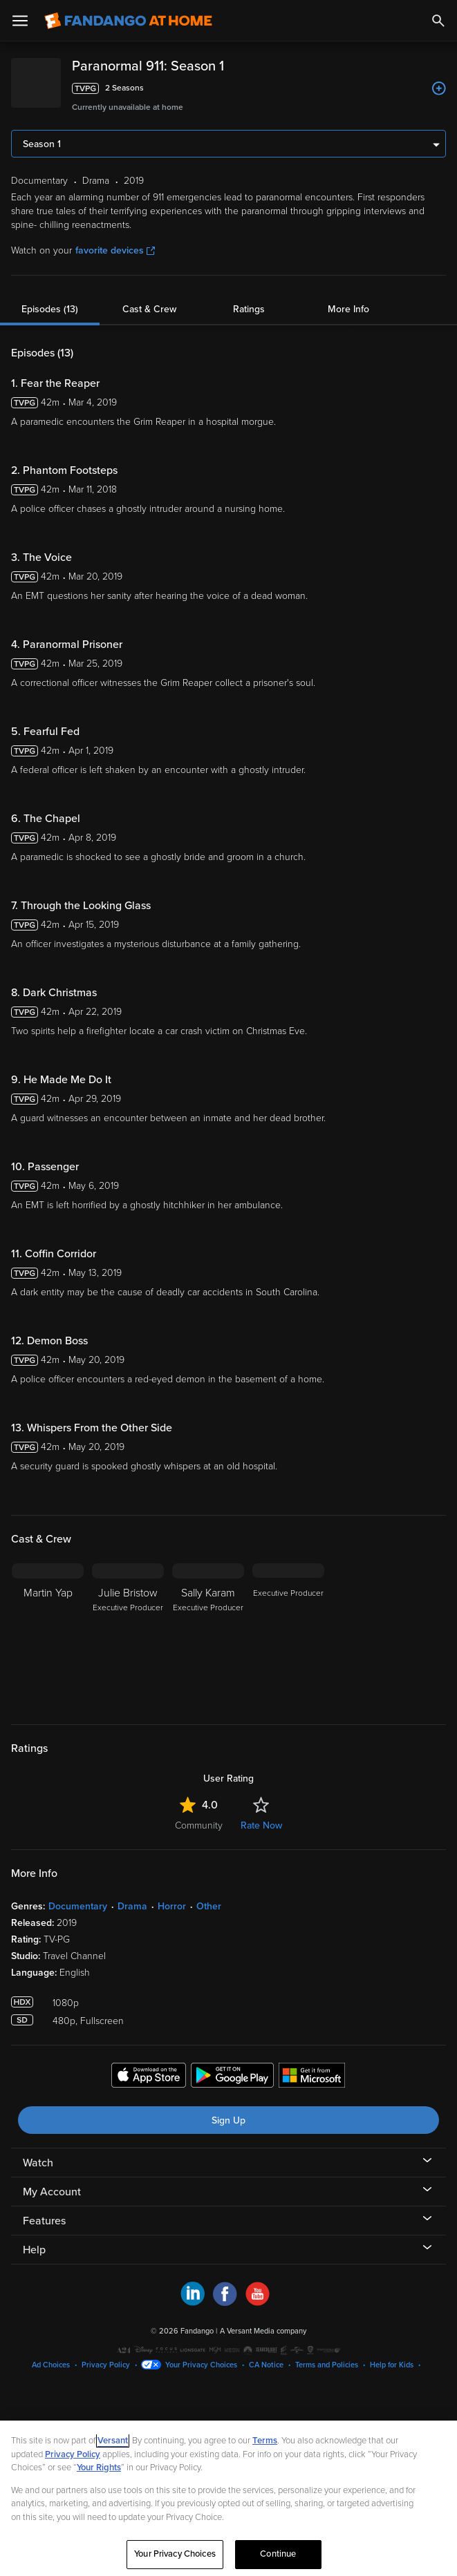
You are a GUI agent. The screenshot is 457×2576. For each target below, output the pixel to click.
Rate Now (261, 1825)
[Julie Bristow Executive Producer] (128, 1635)
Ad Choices (51, 2364)
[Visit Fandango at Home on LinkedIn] (192, 2302)
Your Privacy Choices (201, 2364)
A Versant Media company (263, 2331)
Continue (278, 2553)
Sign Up (228, 2120)
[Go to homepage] (128, 21)
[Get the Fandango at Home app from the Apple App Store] (149, 2077)
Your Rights (99, 2467)
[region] (228, 2498)
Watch (38, 2163)
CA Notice (266, 2364)
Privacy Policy (106, 2364)
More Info (348, 309)
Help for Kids (391, 2364)
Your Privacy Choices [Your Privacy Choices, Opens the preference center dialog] (175, 2553)
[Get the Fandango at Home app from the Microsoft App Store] (312, 2077)
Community (199, 1825)
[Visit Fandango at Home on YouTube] (257, 2302)
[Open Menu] (20, 20)
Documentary (77, 1906)
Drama (132, 1906)
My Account (52, 2192)
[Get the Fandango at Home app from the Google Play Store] (232, 2077)
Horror (172, 1906)
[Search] (438, 21)
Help (34, 2250)
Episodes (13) (49, 309)
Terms (264, 2440)
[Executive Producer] (288, 1635)
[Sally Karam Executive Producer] (208, 1635)
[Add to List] (439, 88)
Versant (112, 2440)
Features (44, 2221)
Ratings (249, 309)
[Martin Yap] (47, 1635)
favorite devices (115, 250)
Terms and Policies (326, 2364)
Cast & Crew (149, 309)
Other (208, 1906)
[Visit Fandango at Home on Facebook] (225, 2302)
